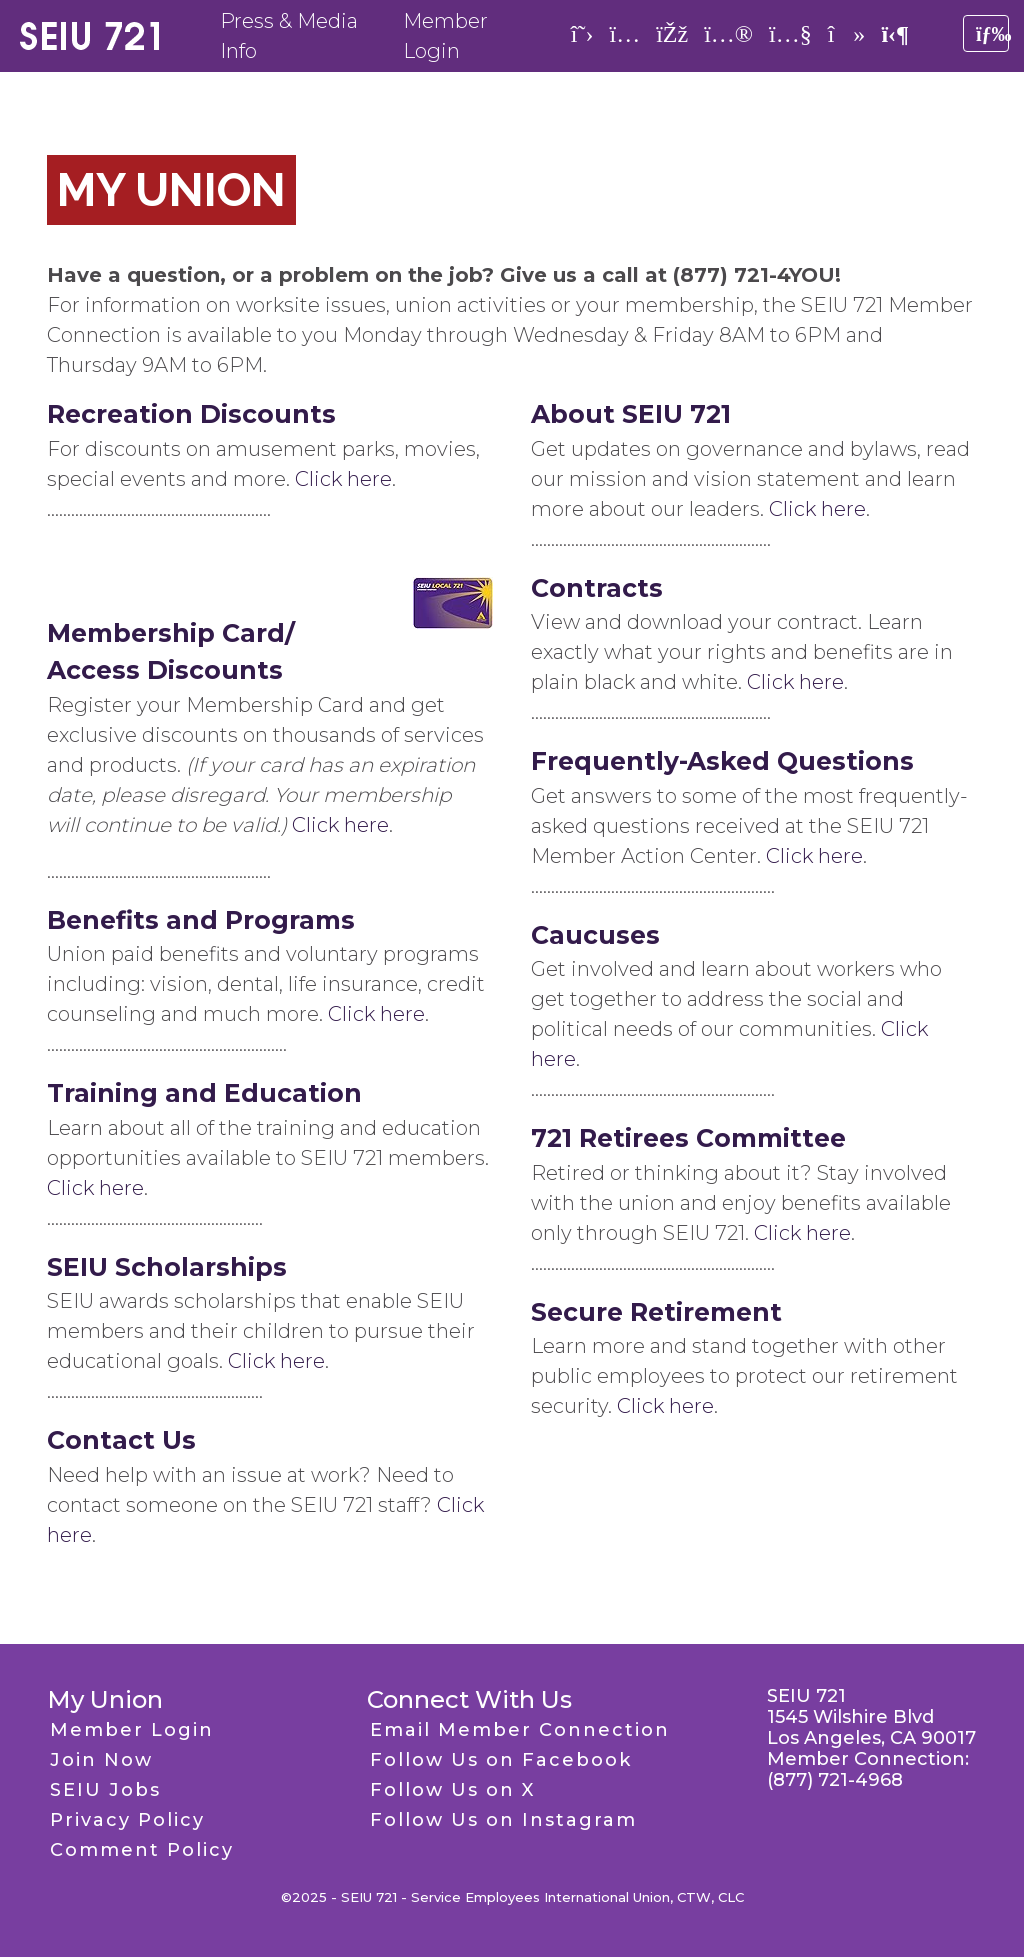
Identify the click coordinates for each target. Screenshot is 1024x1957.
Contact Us (121, 1440)
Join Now (101, 1760)
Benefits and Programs (201, 920)
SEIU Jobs (105, 1790)
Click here (343, 479)
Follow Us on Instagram (503, 1820)
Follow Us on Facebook (501, 1760)
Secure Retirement (656, 1312)
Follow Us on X (452, 1790)
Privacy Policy (127, 1820)
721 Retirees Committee (688, 1138)
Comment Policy (142, 1850)
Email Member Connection (520, 1730)
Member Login (132, 1730)
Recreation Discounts (191, 414)
